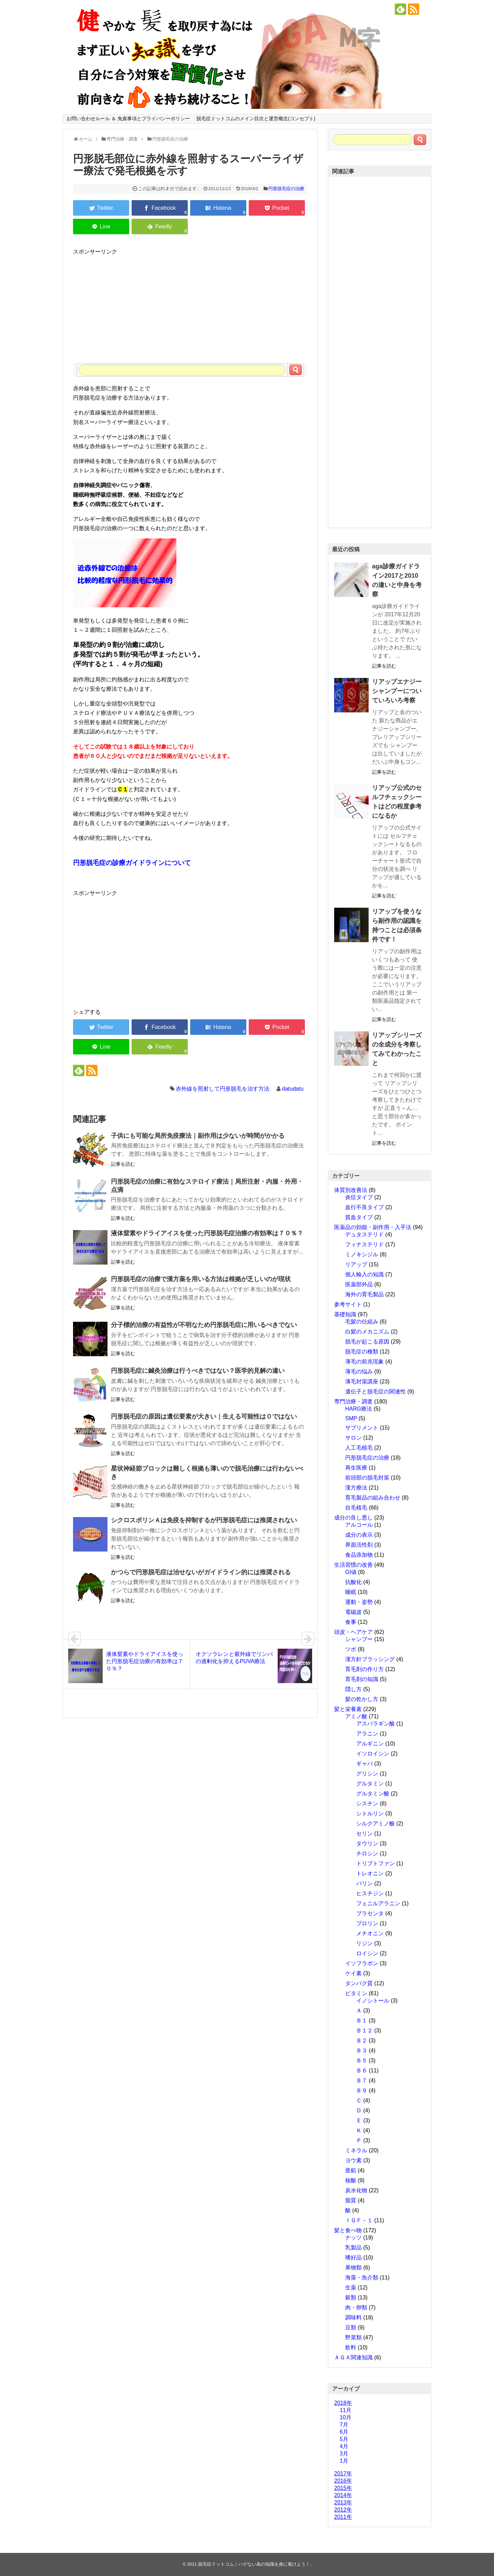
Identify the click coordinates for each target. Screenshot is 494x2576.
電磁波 (353, 1612)
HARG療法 (358, 1409)
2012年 (343, 2510)
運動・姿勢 (359, 1602)
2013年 (343, 2502)
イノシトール (372, 2000)
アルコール (359, 1525)
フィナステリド (364, 1244)
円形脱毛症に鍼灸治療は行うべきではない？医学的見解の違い (198, 1370)
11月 (345, 2410)
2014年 (343, 2495)
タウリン (367, 1843)
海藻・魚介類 (361, 2277)
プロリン (367, 1923)
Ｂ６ (361, 2070)
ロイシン (367, 1953)
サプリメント (361, 1428)
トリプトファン (375, 1863)
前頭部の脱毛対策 (367, 1478)
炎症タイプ (359, 1197)
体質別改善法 (350, 1190)
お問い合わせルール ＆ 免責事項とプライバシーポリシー (128, 118)
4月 (344, 2446)
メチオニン (370, 1933)
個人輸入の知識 (364, 1274)
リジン (364, 1943)
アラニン (367, 1734)
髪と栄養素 (348, 1709)
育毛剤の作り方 (364, 1669)
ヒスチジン (370, 1893)
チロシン (367, 1853)
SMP (351, 1418)
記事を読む (123, 1164)
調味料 (353, 2317)
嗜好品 (353, 2257)
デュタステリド (364, 1234)
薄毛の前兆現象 (364, 1361)
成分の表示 (359, 1535)
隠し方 (353, 1689)
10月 (345, 2417)
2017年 (343, 2473)
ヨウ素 (353, 2160)
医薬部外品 (359, 1284)
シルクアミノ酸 (375, 1823)
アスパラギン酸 (375, 1724)
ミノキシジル (361, 1254)
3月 (344, 2453)
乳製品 (353, 2247)
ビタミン (356, 1993)
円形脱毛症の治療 (286, 188)
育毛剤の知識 (361, 1679)
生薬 (350, 2287)
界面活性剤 (359, 1545)
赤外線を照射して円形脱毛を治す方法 (222, 1089)
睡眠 (350, 1592)
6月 (344, 2432)
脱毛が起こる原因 (367, 1341)
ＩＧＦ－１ (359, 2220)
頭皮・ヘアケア (353, 1632)
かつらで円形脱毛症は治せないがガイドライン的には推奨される (201, 1572)
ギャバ (364, 1763)
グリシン (367, 1773)
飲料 (350, 2347)
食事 (350, 1622)
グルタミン (370, 1783)
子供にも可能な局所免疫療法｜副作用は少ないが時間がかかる (198, 1135)
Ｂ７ (361, 2080)
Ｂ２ (361, 2040)
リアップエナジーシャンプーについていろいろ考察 (397, 691)
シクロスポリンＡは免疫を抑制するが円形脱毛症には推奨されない (204, 1520)
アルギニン (370, 1743)
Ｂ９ (361, 2090)
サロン (353, 1438)
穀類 (350, 2297)
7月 (344, 2425)
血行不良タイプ (364, 1207)
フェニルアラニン (378, 1903)
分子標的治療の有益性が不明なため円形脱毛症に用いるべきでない (204, 1324)
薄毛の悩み (359, 1371)
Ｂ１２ (364, 2030)
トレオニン (370, 1873)
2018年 (343, 2403)
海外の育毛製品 (364, 1294)
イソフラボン (361, 1963)
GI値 (351, 1572)
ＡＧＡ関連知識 (353, 2357)
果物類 (353, 2267)
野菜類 (353, 2337)
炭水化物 (356, 2190)
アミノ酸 (356, 1716)
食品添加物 (359, 1555)
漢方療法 (356, 1488)
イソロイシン (372, 1753)
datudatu (292, 1089)
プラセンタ (370, 1913)
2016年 (343, 2481)
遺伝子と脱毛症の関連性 (375, 1391)
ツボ (350, 1649)
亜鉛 (350, 2170)
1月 (344, 2461)
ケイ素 (353, 1973)
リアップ (356, 1264)
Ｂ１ (361, 2020)
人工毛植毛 (359, 1448)
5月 (344, 2439)
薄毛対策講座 (361, 1381)
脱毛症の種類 (361, 1351)
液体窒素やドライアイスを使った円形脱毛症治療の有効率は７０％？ (207, 1233)
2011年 (343, 2517)
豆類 (350, 2327)
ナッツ (353, 2237)
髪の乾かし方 (361, 1699)
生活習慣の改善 (353, 1565)
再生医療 (356, 1468)
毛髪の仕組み (361, 1322)
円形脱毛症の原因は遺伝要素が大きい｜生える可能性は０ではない (204, 1416)
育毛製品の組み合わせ (372, 1498)
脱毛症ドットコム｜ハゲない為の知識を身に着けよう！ (254, 2564)
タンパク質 (359, 1983)
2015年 (343, 2488)
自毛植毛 (356, 1508)
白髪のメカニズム (367, 1332)
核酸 (350, 2180)
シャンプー (359, 1639)
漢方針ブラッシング (370, 1659)
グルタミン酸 (372, 1793)
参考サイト (348, 1304)
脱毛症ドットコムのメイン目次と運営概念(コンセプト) (255, 118)
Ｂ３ (361, 2050)
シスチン (367, 1803)
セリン (364, 1833)
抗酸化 (353, 1582)
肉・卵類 (356, 2307)
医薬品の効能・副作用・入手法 (372, 1227)
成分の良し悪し (353, 1518)
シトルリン (370, 1813)
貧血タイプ (359, 1217)
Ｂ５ (361, 2060)
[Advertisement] (190, 304)
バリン (364, 1883)
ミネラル (356, 2150)
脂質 (350, 2200)
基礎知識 (345, 1314)
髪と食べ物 (348, 2230)
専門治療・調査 (353, 1401)
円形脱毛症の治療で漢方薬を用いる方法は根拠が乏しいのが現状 (201, 1279)
